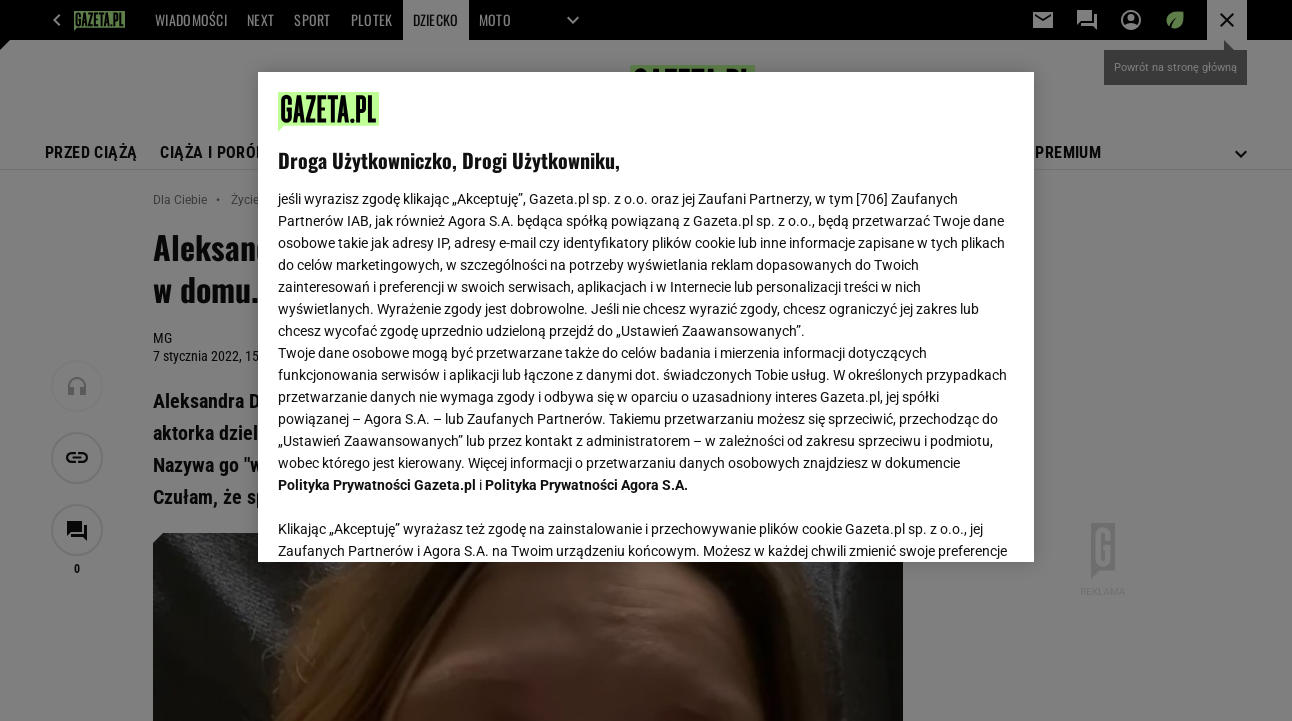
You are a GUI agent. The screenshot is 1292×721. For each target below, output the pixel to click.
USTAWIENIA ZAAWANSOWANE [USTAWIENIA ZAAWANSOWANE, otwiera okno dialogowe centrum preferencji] (409, 522)
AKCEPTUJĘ (945, 523)
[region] (645, 317)
